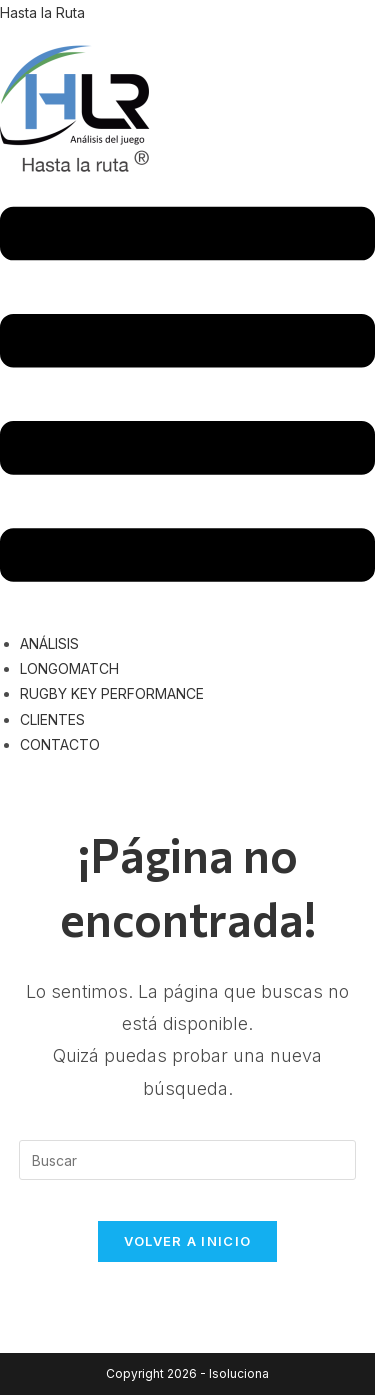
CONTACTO (60, 744)
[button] (187, 398)
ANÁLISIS (49, 643)
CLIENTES (52, 719)
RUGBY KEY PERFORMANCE (112, 693)
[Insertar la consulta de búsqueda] (188, 1160)
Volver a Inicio (188, 1241)
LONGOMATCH (69, 668)
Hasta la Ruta (42, 12)
